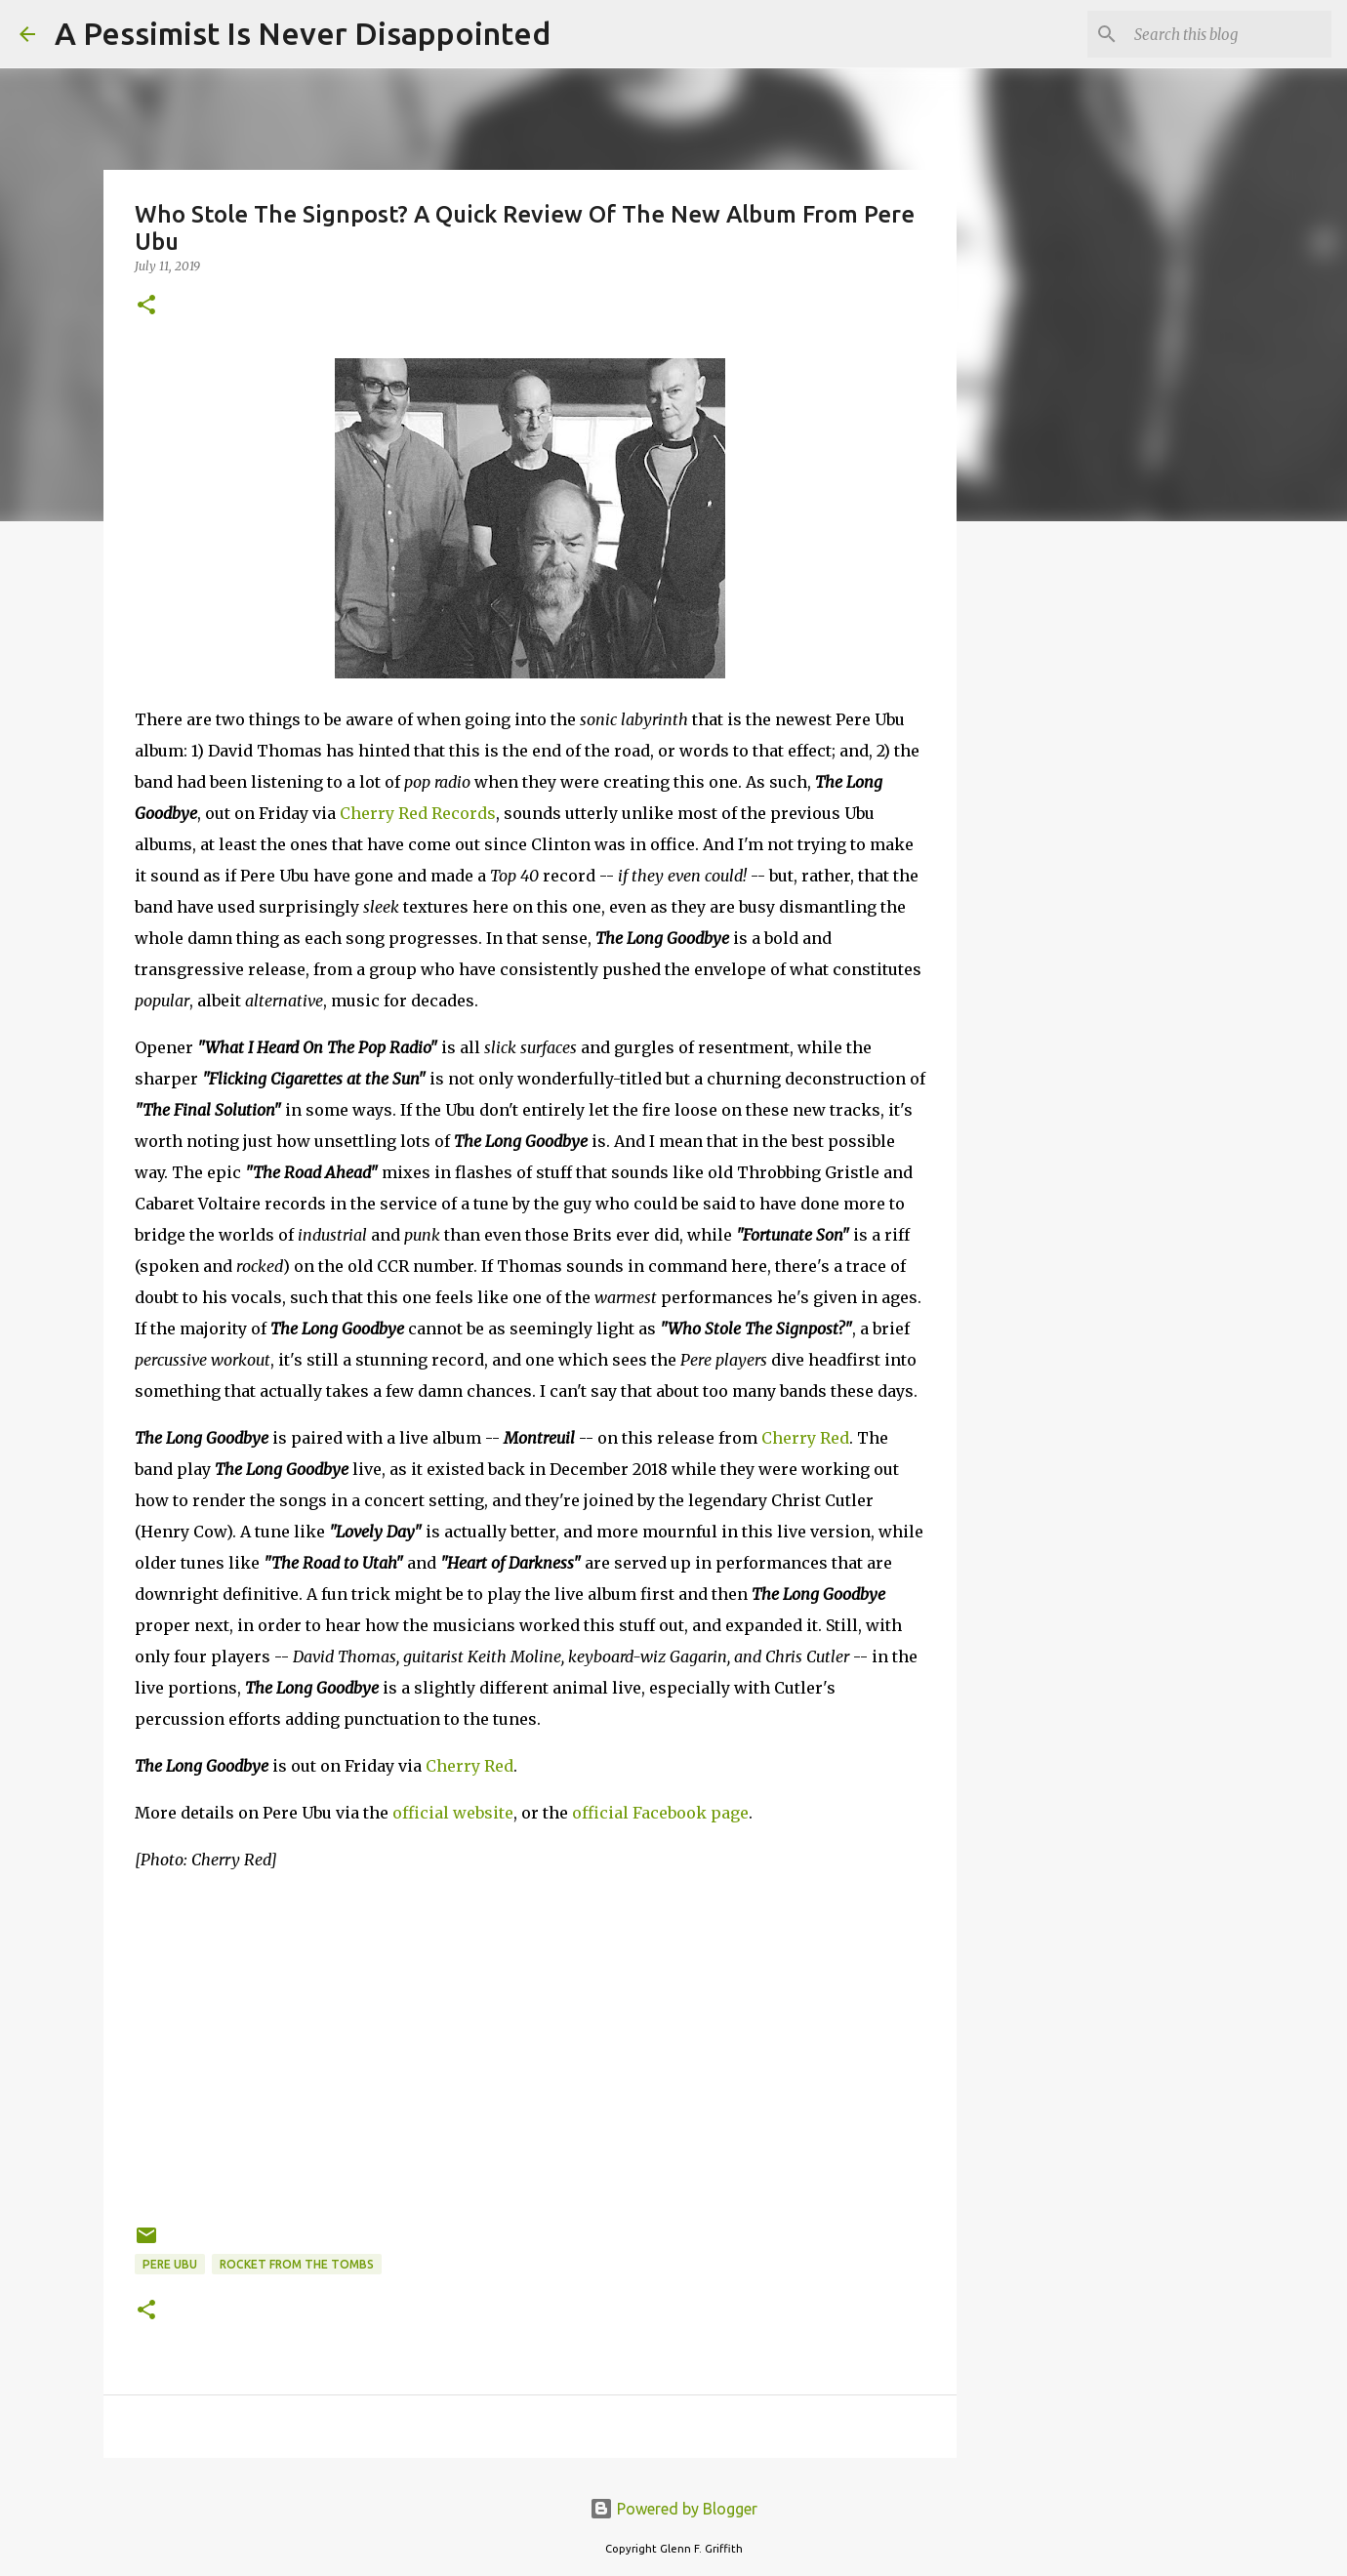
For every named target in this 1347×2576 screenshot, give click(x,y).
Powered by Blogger (673, 2508)
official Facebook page (660, 1812)
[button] (146, 306)
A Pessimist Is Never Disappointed (303, 33)
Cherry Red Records (418, 813)
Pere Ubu (170, 2264)
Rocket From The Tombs (297, 2264)
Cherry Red (805, 1438)
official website (452, 1812)
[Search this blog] (1228, 34)
